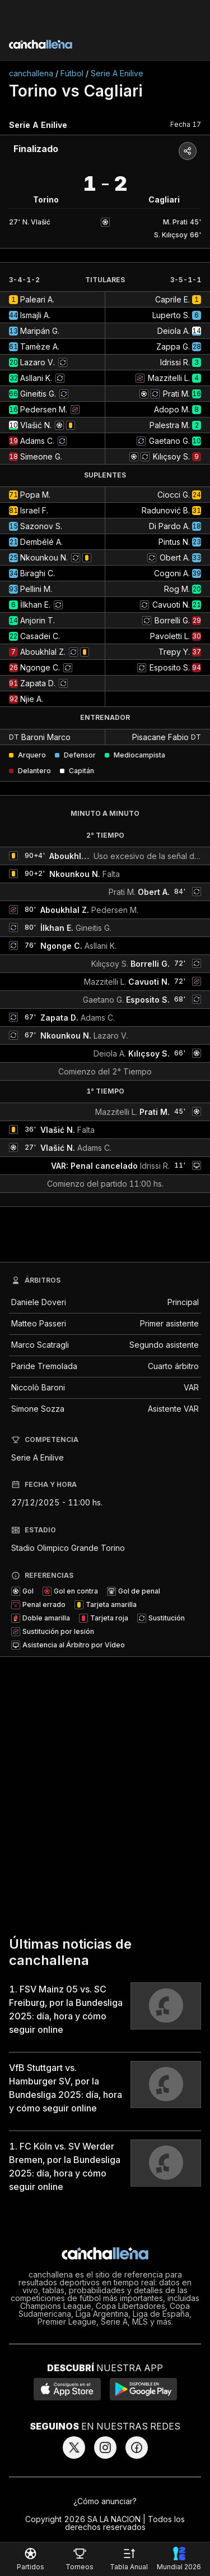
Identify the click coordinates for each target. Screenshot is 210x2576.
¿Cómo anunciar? (105, 2501)
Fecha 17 (185, 124)
